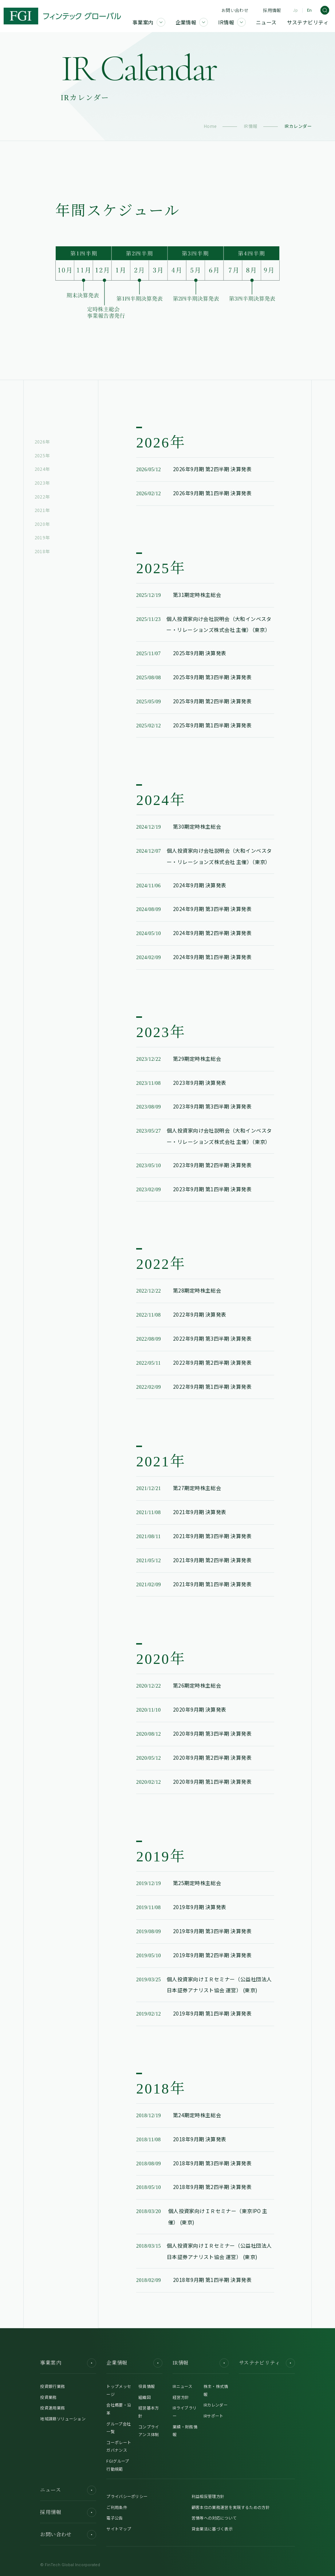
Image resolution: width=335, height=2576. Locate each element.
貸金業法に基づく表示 (212, 2529)
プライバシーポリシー (126, 2496)
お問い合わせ (234, 10)
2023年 (42, 483)
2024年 (42, 469)
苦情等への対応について (214, 2518)
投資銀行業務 (52, 2386)
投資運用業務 (52, 2408)
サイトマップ (118, 2529)
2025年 (42, 455)
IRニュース (182, 2386)
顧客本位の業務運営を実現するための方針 (231, 2507)
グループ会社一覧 (118, 2428)
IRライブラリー (185, 2412)
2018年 (42, 551)
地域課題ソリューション (63, 2418)
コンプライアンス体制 (148, 2431)
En (309, 10)
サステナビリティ (267, 2363)
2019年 (42, 537)
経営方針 (181, 2397)
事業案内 (68, 2363)
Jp (295, 10)
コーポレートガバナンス (118, 2446)
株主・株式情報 (216, 2390)
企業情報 (134, 2363)
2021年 (42, 510)
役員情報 (146, 2386)
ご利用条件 (116, 2507)
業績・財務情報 (185, 2431)
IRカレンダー (216, 2405)
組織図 (144, 2397)
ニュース (68, 2490)
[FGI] (62, 16)
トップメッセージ (118, 2390)
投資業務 (48, 2397)
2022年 (42, 496)
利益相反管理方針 (208, 2496)
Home (210, 126)
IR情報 (250, 126)
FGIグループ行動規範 (117, 2465)
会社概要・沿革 (118, 2409)
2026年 (42, 441)
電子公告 (114, 2518)
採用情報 (272, 10)
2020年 (42, 524)
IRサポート (214, 2416)
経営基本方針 (148, 2412)
